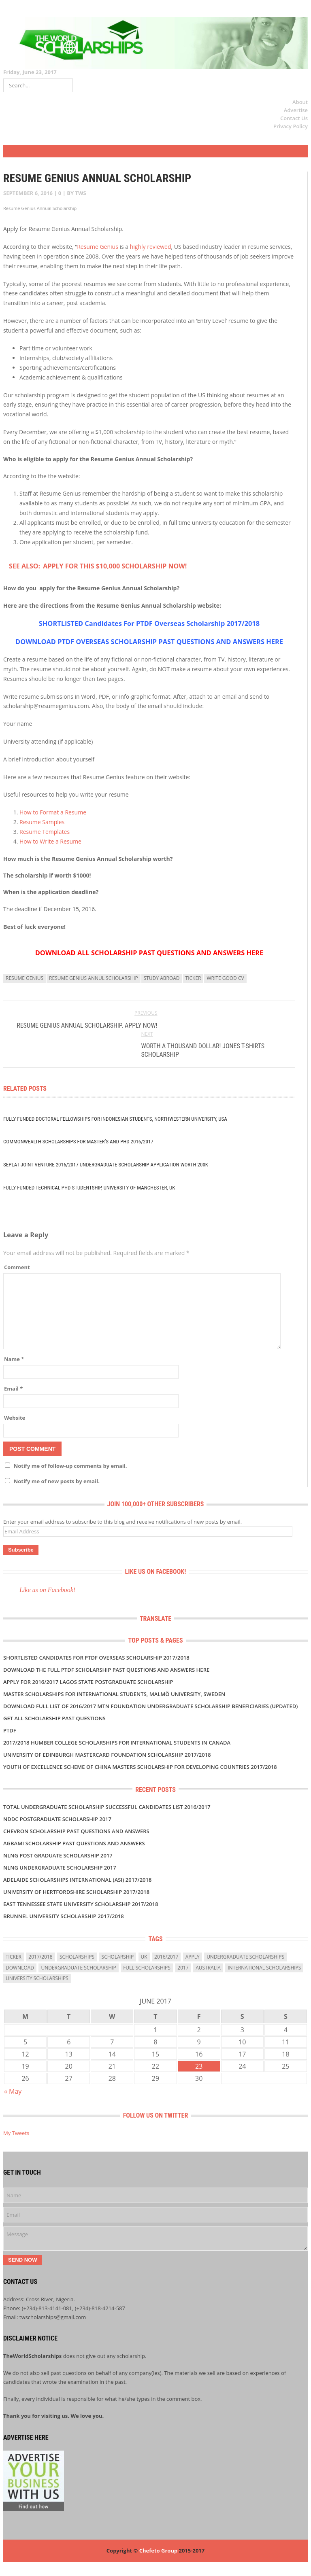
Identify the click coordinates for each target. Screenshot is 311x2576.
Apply (192, 1956)
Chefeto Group (158, 2550)
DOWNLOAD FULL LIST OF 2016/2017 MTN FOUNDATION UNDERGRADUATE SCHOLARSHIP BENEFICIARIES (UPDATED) (150, 1706)
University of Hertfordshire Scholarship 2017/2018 (76, 1891)
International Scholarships (264, 1967)
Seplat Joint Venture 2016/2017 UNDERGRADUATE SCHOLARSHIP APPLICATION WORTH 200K (105, 1165)
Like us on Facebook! (155, 1571)
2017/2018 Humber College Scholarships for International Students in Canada (116, 1742)
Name (14, 1359)
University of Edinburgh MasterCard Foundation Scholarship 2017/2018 (107, 1754)
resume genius (24, 978)
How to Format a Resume (52, 812)
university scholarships (37, 1978)
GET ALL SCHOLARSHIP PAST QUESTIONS (54, 1718)
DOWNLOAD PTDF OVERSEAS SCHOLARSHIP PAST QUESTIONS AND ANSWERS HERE (149, 641)
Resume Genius (97, 246)
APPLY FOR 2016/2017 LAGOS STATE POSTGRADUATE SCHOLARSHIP (88, 1682)
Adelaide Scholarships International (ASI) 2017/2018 (77, 1879)
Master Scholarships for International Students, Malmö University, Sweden (114, 1694)
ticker (193, 978)
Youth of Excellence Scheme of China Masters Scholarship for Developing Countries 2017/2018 (140, 1766)
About (300, 102)
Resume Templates (44, 831)
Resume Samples (41, 822)
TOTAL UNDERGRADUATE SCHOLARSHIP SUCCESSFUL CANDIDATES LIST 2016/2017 (107, 1807)
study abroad (162, 978)
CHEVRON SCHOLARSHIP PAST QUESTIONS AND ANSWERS (76, 1831)
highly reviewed (150, 246)
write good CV (225, 978)
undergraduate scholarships (245, 1956)
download (20, 1967)
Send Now (22, 2260)
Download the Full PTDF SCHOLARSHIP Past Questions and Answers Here (106, 1669)
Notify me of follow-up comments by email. (70, 1465)
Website (14, 1417)
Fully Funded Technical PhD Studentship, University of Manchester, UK (89, 1188)
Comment (17, 1267)
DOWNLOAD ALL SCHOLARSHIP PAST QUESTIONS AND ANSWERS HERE (149, 952)
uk (144, 1956)
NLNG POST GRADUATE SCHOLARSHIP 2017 (58, 1855)
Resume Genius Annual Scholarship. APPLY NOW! (87, 1025)
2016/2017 (166, 1956)
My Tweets (16, 2133)
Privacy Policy (290, 126)
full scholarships (146, 1967)
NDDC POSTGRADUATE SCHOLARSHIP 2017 (57, 1819)
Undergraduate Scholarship (78, 1967)
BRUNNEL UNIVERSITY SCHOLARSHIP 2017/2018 (63, 1916)
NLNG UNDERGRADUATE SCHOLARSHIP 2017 (59, 1867)
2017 (182, 1967)
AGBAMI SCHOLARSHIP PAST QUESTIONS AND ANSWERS (74, 1843)
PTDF (9, 1730)
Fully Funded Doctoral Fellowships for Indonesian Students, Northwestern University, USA (115, 1119)
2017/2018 (40, 1956)
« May (12, 2091)
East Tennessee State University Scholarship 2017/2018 (80, 1904)
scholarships (77, 1956)
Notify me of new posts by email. (57, 1481)
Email (13, 1388)
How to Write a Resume (50, 841)
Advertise (296, 110)
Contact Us (294, 118)
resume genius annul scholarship (93, 978)
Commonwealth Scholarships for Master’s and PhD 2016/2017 (78, 1142)
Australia (208, 1967)
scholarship (118, 1956)
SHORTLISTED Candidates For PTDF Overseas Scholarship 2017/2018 (149, 623)
